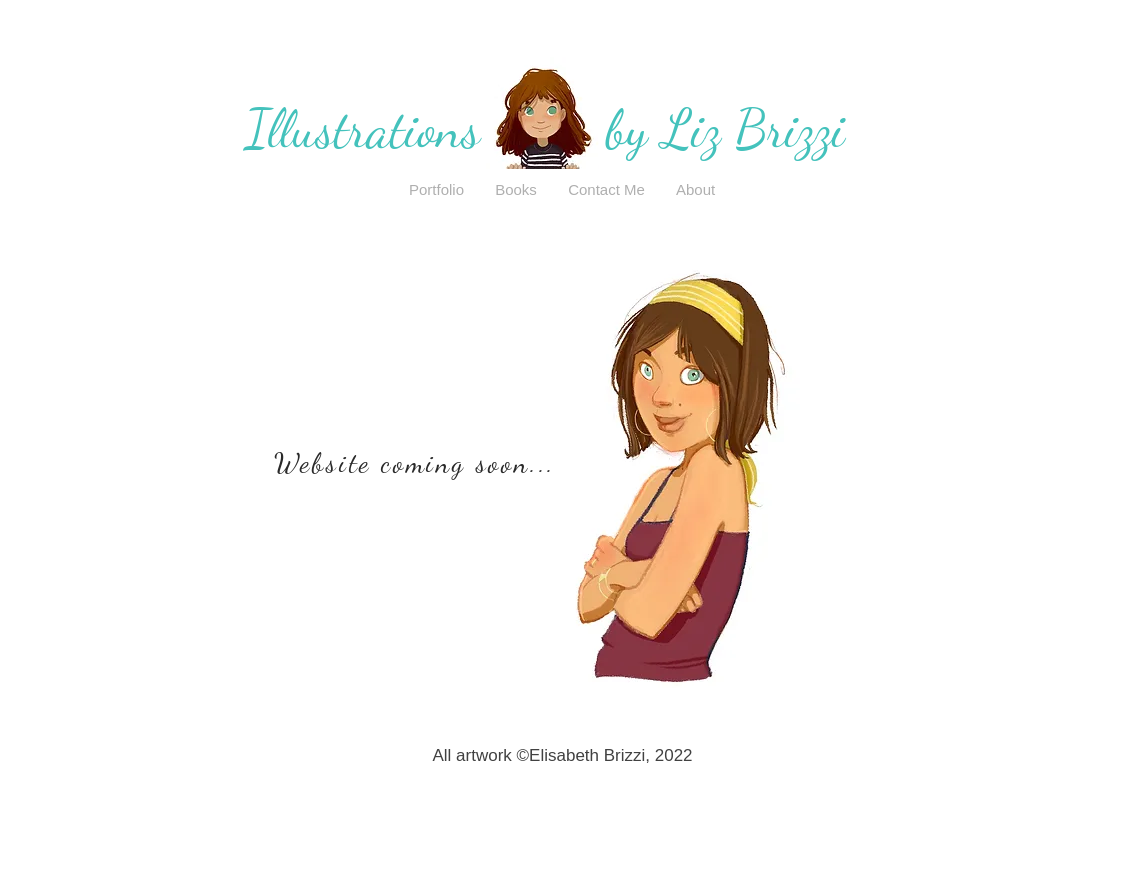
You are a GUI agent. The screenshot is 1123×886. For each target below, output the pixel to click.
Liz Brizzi (753, 129)
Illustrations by (453, 129)
